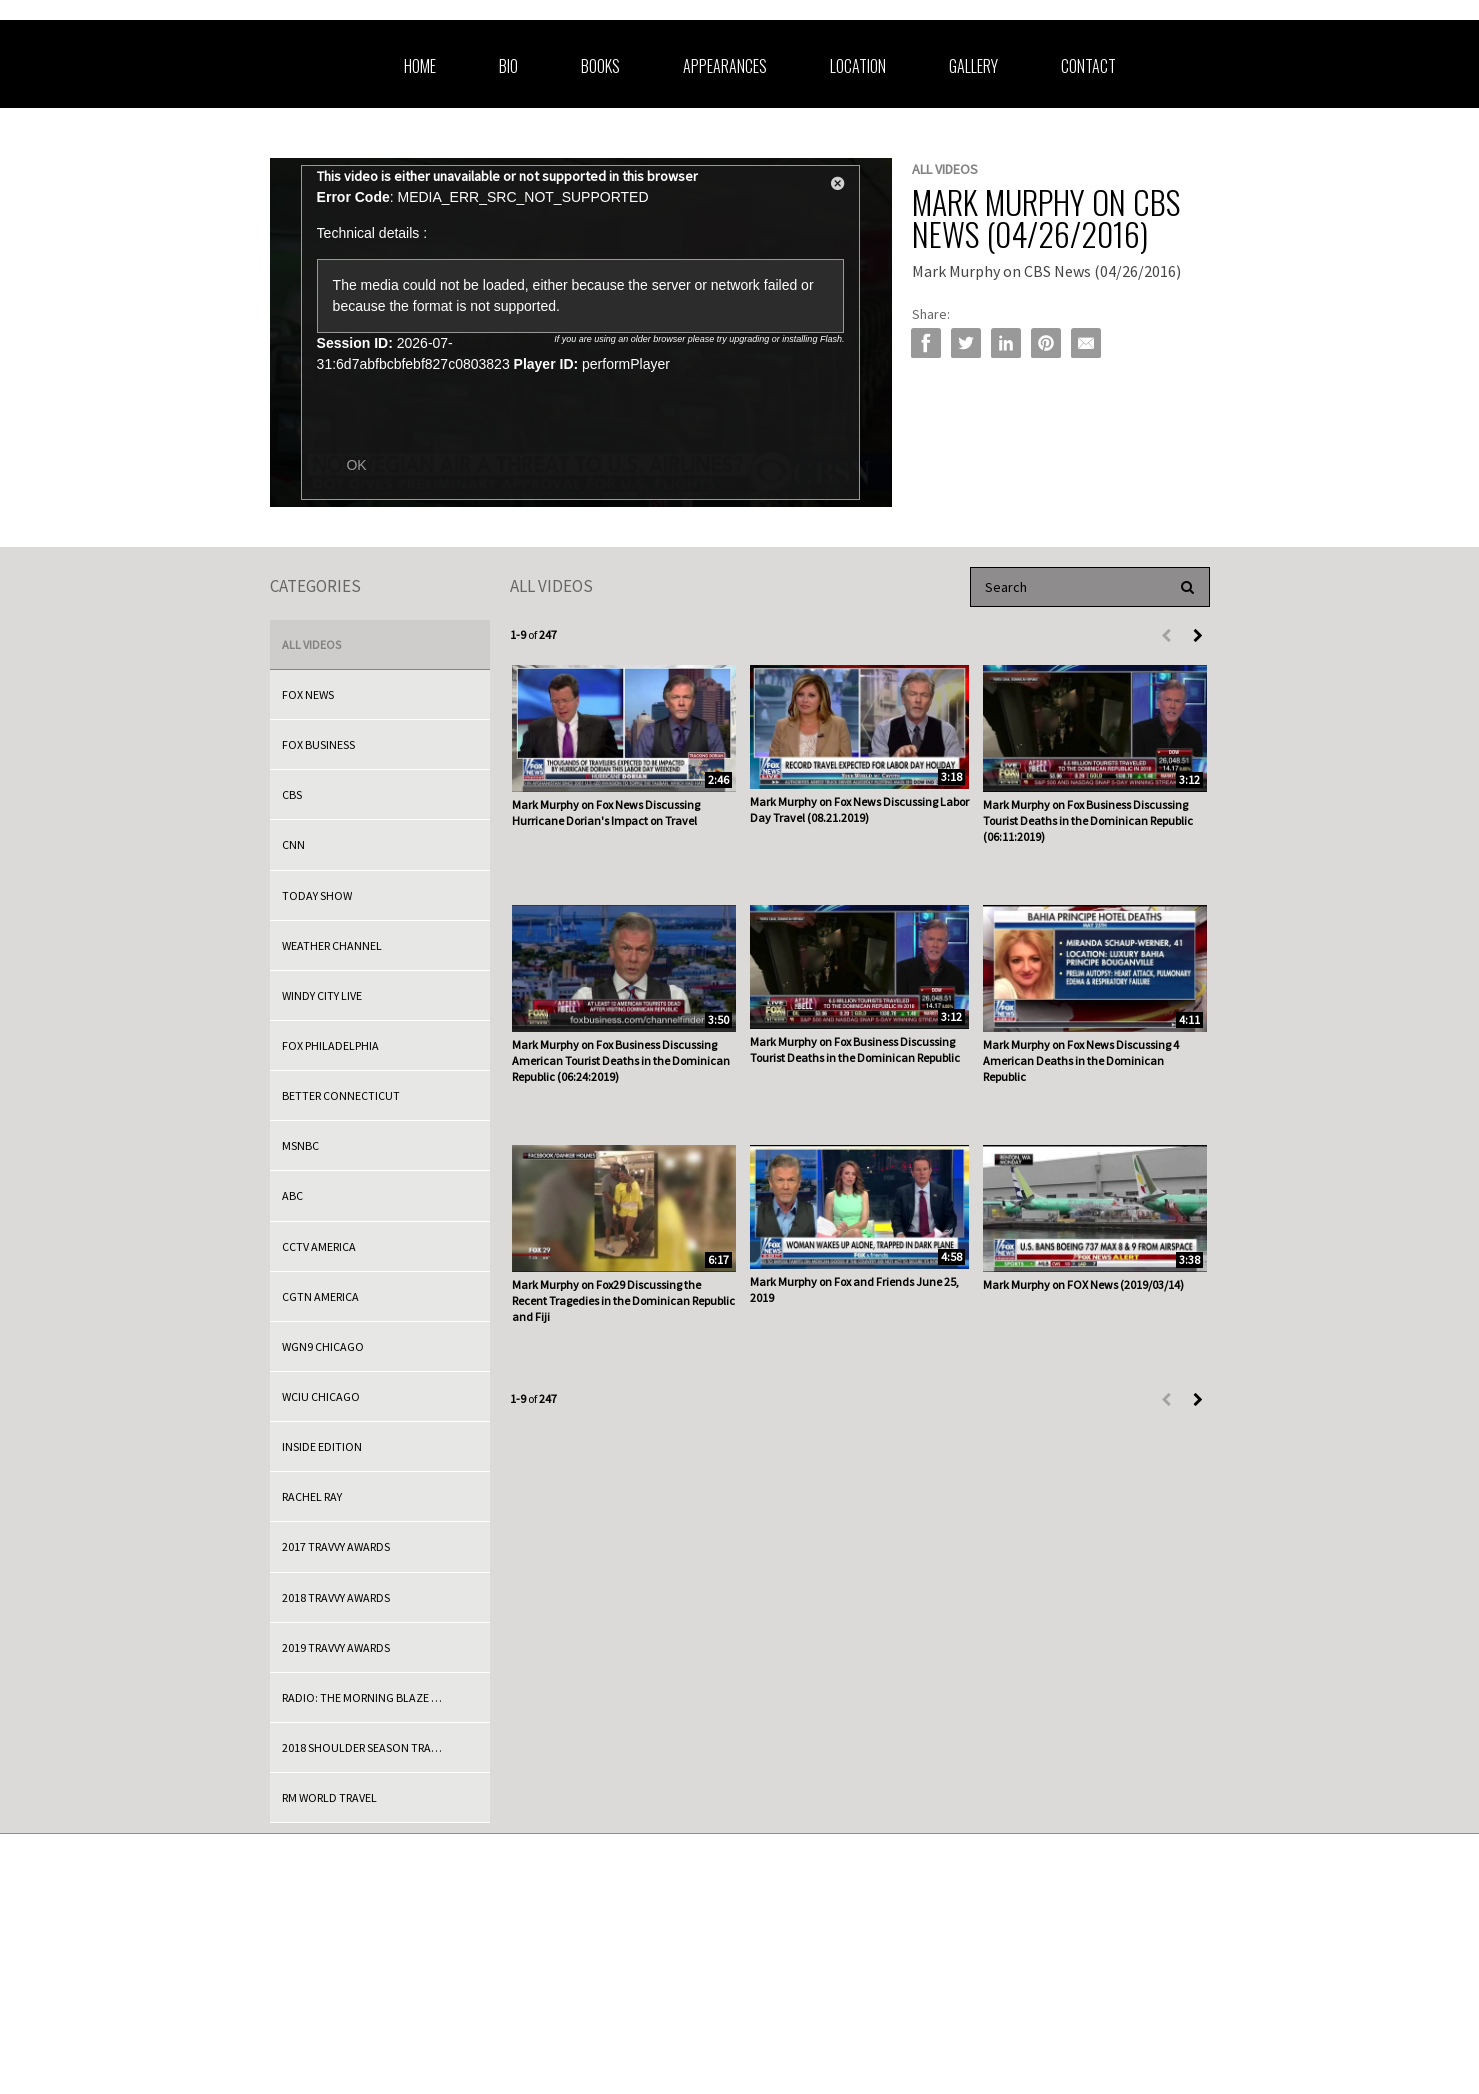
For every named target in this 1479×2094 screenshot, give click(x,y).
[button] (838, 187)
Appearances (725, 66)
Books (600, 66)
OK (356, 465)
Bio (508, 66)
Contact (1088, 66)
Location (858, 66)
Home (420, 66)
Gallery (973, 66)
